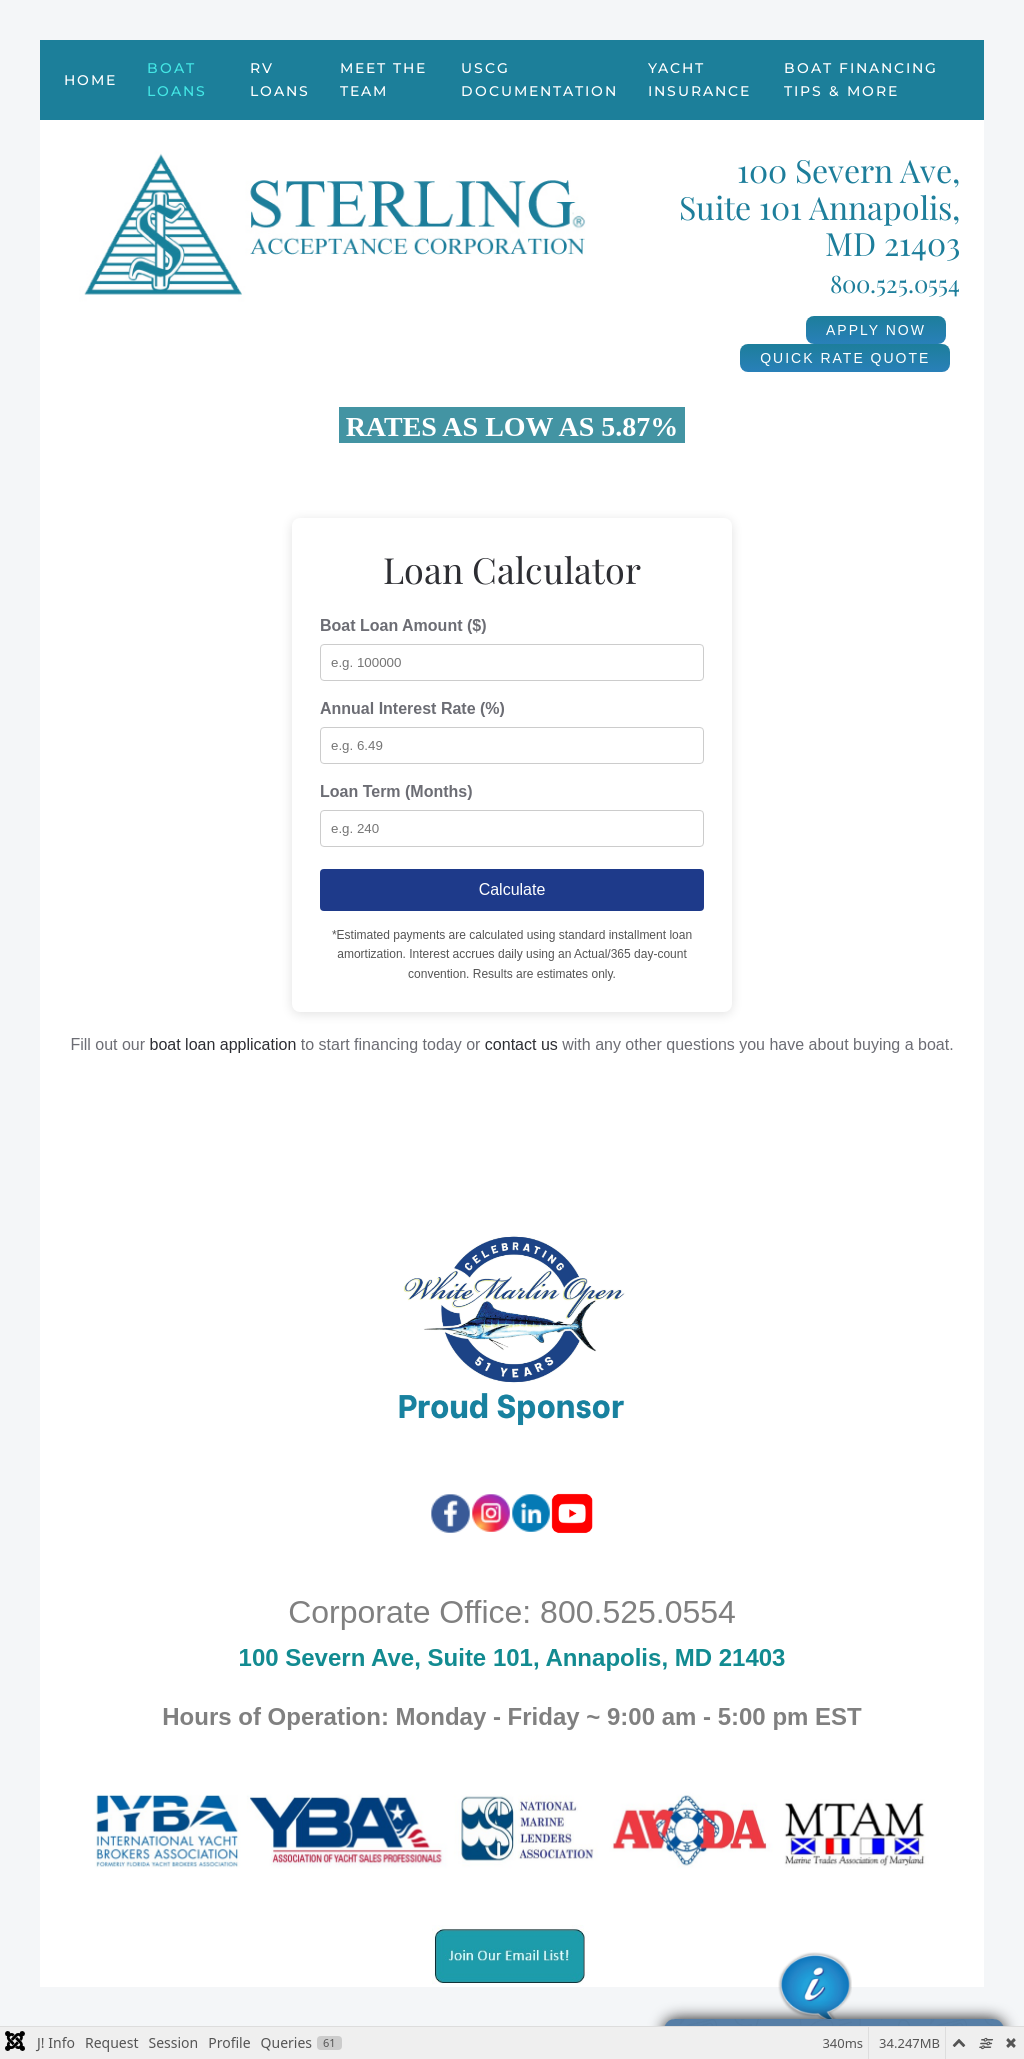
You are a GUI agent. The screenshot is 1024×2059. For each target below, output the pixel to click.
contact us (521, 1044)
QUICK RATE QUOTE (845, 358)
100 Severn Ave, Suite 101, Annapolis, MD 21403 (512, 1657)
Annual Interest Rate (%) (412, 708)
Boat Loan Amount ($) (403, 625)
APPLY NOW (876, 330)
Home (90, 80)
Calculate (512, 889)
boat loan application (223, 1044)
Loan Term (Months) (396, 791)
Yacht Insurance (699, 79)
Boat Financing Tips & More (861, 79)
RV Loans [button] (280, 79)
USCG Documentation (539, 79)
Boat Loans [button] (177, 79)
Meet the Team (383, 79)
